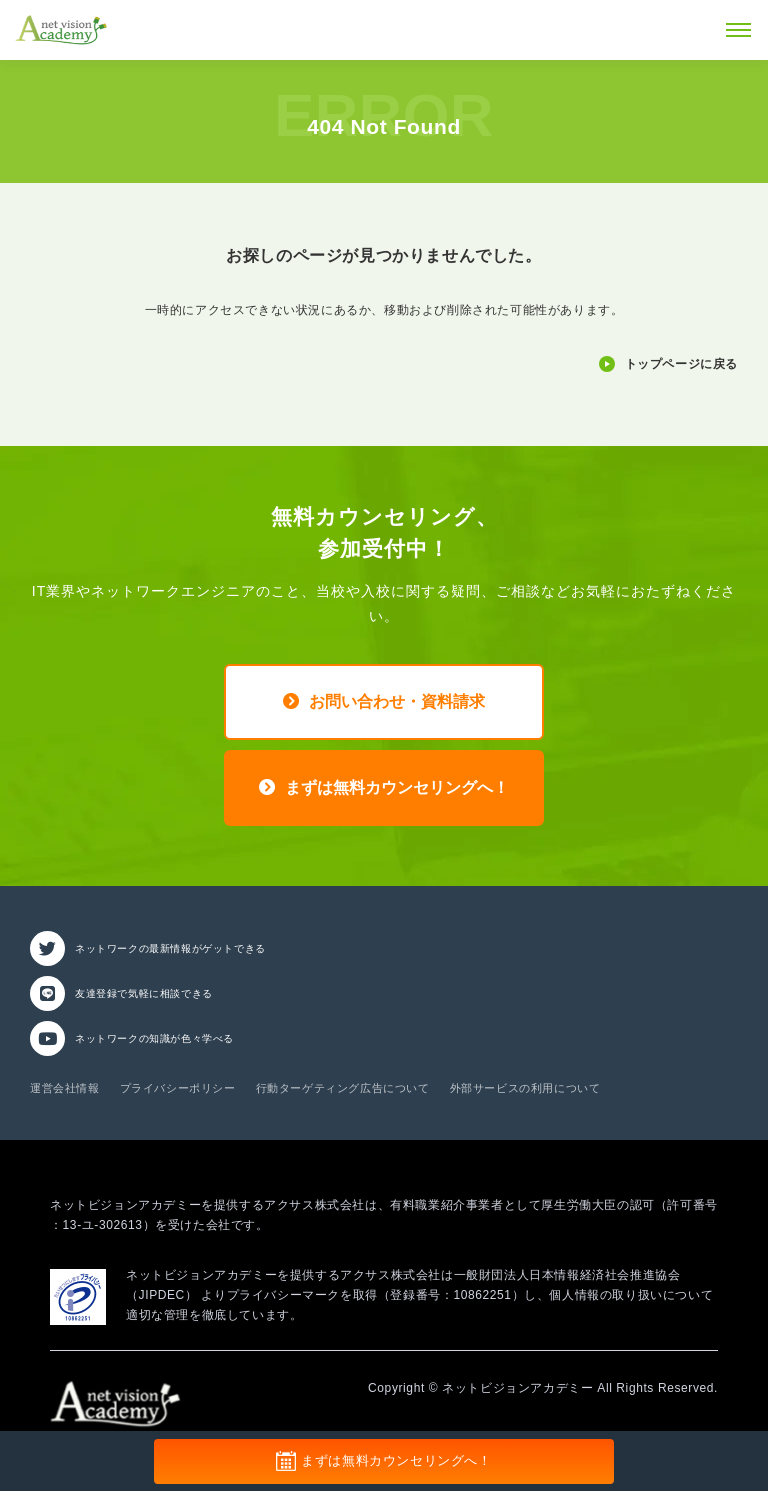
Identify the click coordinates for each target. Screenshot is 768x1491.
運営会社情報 (65, 1088)
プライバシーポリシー (178, 1088)
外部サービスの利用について (525, 1088)
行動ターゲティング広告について (343, 1088)
